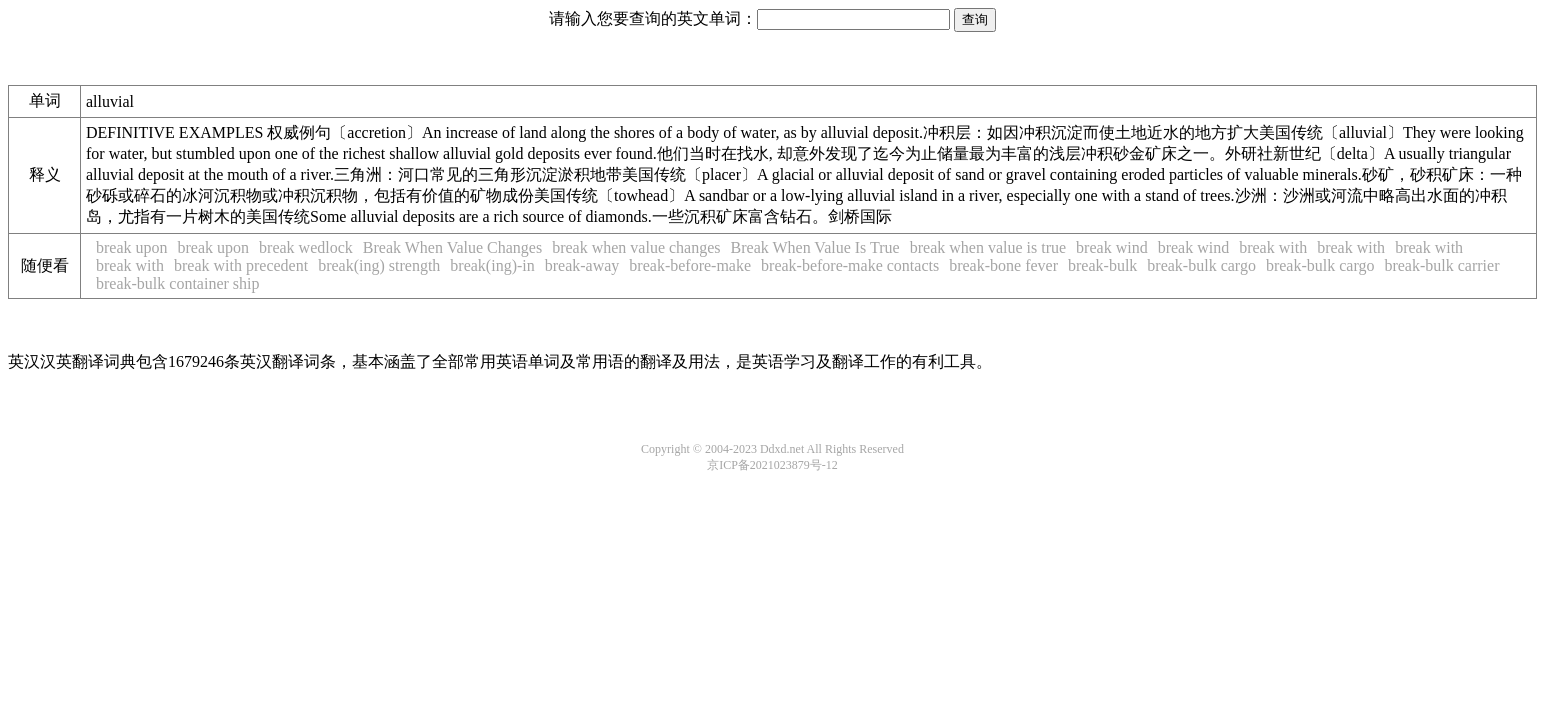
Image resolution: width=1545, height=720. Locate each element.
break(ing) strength (379, 265)
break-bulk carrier (1441, 265)
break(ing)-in (492, 265)
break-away (582, 265)
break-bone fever (1003, 265)
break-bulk (1102, 265)
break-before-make (690, 265)
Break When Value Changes (452, 247)
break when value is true (988, 247)
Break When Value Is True (815, 247)
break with (1273, 247)
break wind (1112, 247)
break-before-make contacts (850, 265)
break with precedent (241, 265)
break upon (132, 247)
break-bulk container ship (178, 283)
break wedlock (306, 247)
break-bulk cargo (1201, 265)
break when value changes (636, 247)
